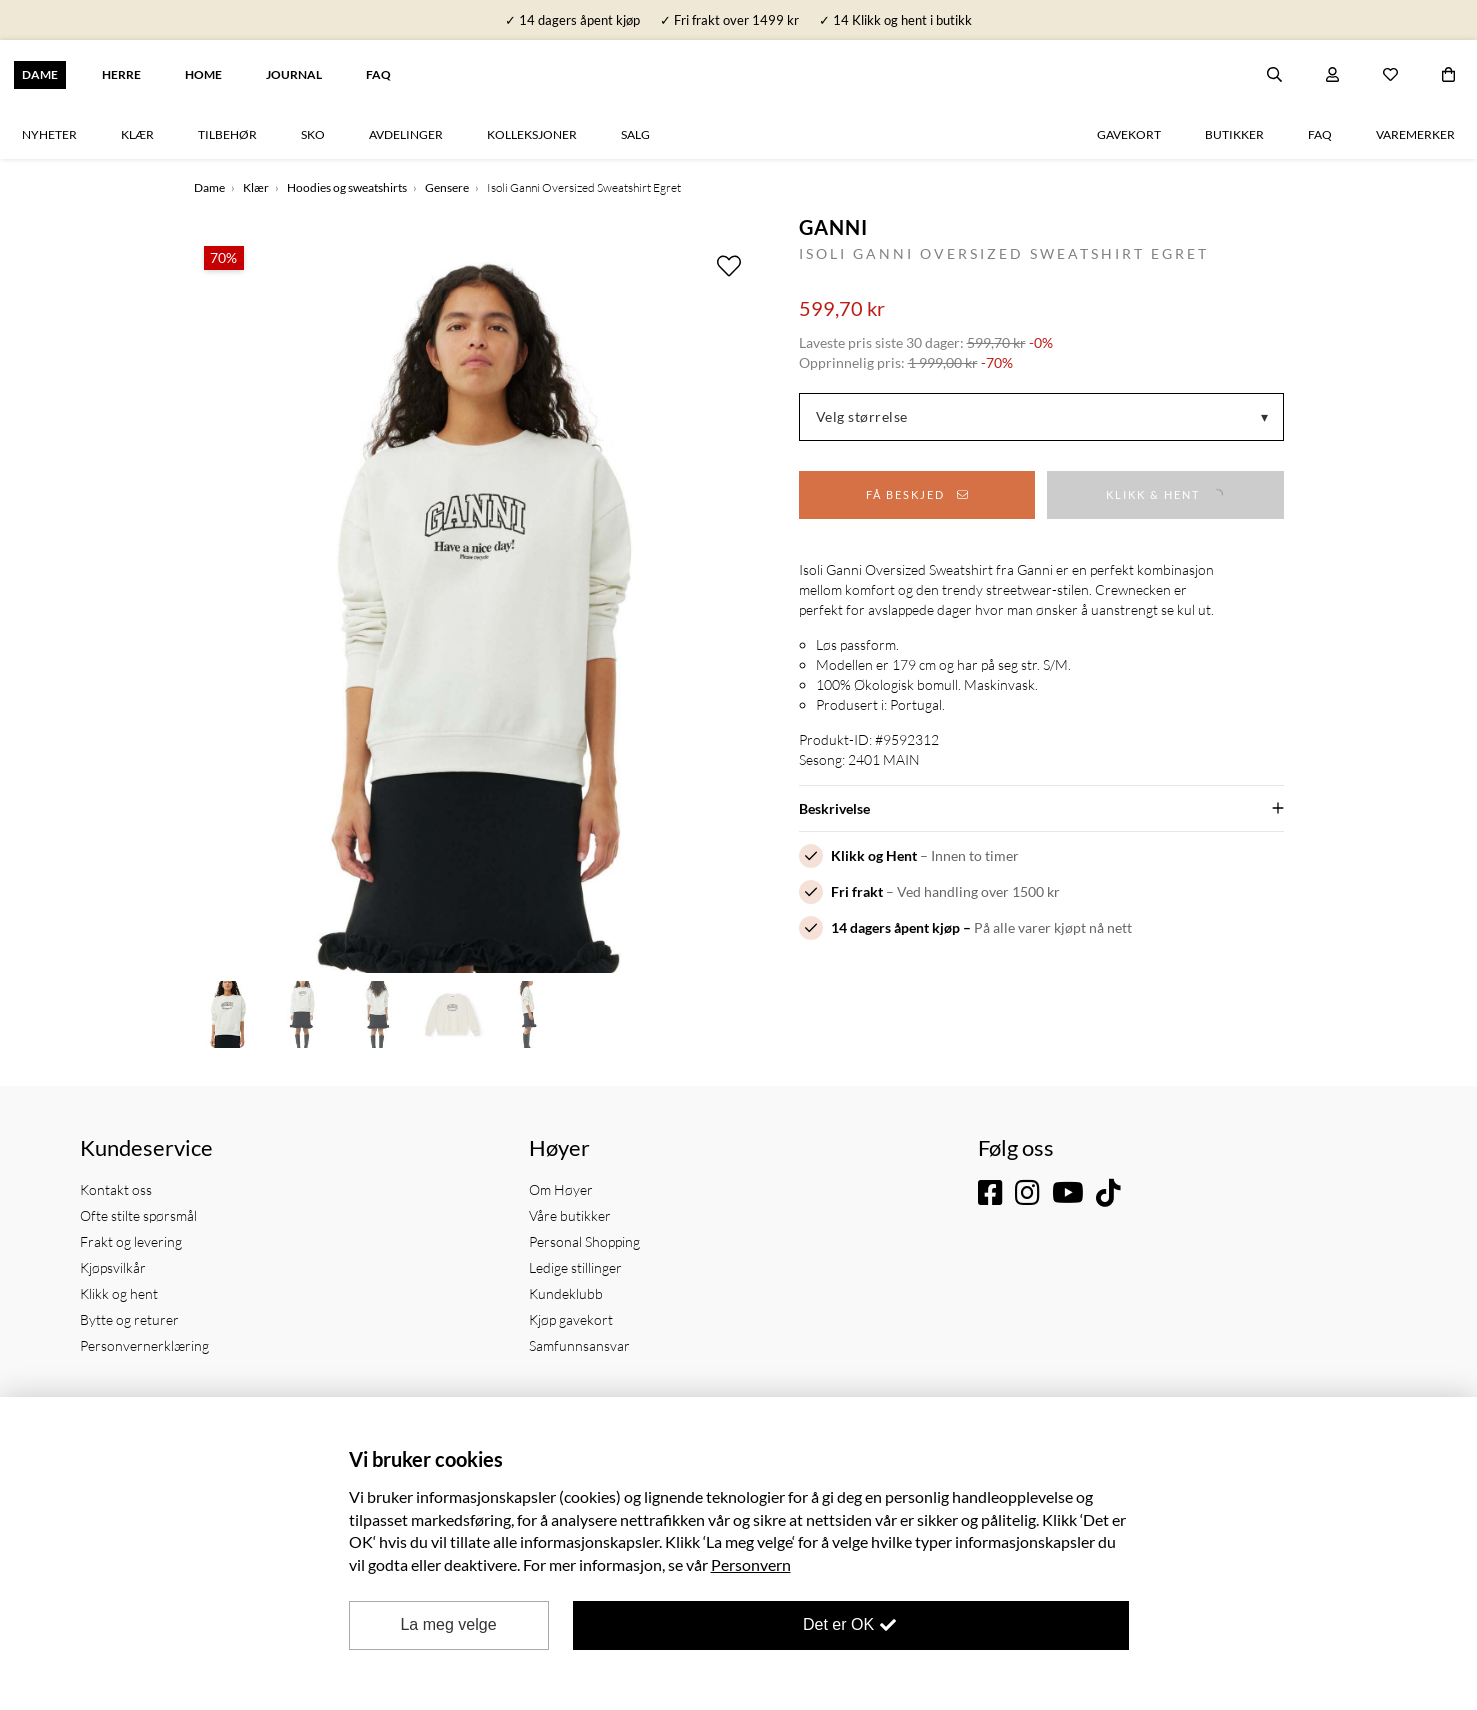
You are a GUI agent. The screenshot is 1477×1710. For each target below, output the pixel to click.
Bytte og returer (129, 1319)
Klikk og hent (119, 1293)
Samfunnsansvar (579, 1345)
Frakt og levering (131, 1241)
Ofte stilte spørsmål (138, 1215)
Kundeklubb (566, 1293)
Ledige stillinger (575, 1267)
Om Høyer (561, 1189)
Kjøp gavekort (571, 1319)
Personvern (751, 1564)
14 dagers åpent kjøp (895, 927)
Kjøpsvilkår (113, 1267)
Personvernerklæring (144, 1345)
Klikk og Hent (874, 855)
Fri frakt (857, 891)
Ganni (833, 227)
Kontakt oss (116, 1189)
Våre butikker (570, 1215)
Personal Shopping (584, 1241)
